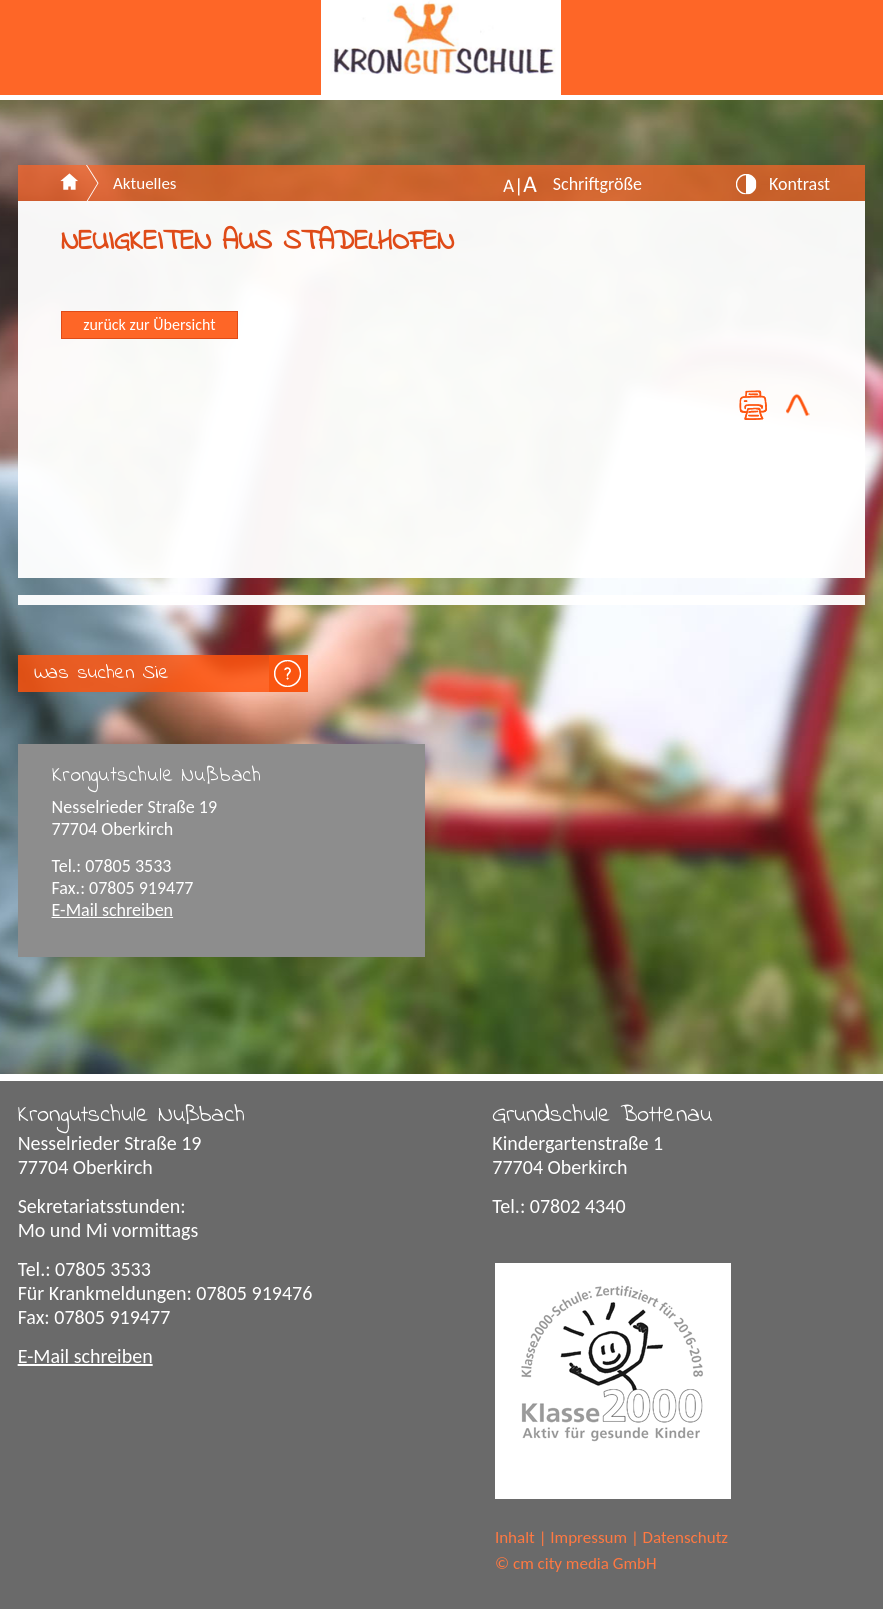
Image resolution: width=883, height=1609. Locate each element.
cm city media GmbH (585, 1563)
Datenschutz (685, 1537)
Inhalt (515, 1537)
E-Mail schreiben (113, 910)
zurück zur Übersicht (149, 324)
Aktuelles (144, 183)
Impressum (588, 1537)
